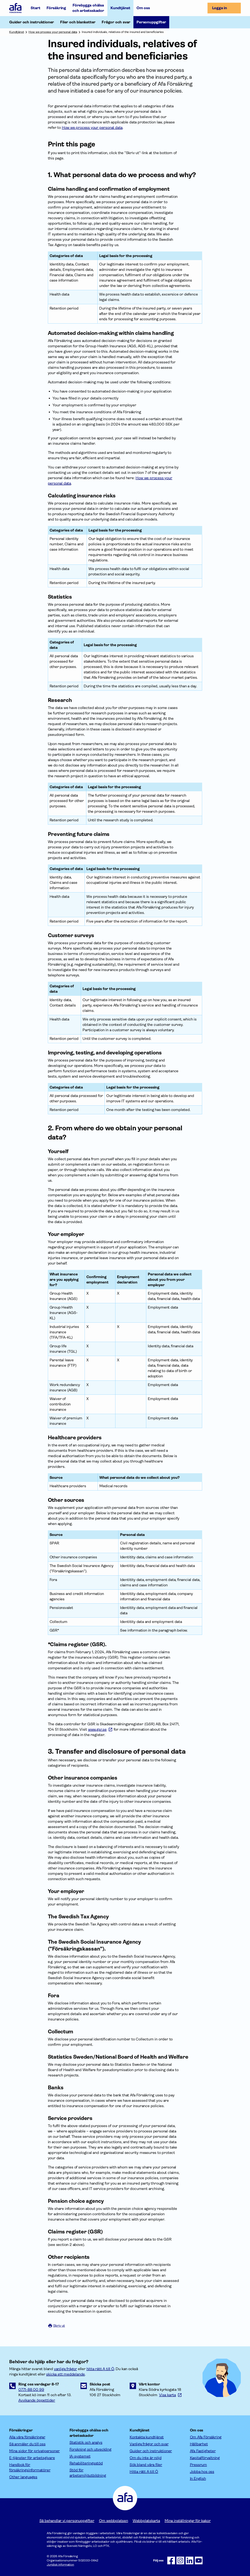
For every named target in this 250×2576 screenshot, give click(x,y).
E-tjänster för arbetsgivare (32, 2458)
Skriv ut (56, 2325)
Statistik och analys (85, 2442)
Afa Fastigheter (203, 2451)
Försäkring (56, 8)
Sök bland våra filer (146, 2465)
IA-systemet (80, 2456)
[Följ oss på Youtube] (198, 2560)
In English (198, 2478)
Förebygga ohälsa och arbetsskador (88, 8)
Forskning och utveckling (90, 2449)
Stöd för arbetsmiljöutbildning (87, 2473)
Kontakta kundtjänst (147, 2437)
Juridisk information (60, 2564)
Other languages (23, 2477)
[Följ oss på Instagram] (180, 2560)
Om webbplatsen (113, 2520)
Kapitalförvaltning (205, 2458)
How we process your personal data (53, 32)
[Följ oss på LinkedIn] (189, 2560)
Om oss (143, 8)
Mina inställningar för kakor (188, 2520)
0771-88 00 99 (31, 2389)
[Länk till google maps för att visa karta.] (170, 2395)
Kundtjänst (120, 8)
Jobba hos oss (202, 2471)
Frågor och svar (116, 22)
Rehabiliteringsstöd (86, 2463)
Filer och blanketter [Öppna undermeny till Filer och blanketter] (78, 22)
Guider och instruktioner (151, 2451)
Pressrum (198, 2465)
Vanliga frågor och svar (149, 2444)
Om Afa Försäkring (206, 2437)
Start (35, 8)
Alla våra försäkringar (27, 2437)
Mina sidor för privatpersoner (34, 2451)
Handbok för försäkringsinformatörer (29, 2467)
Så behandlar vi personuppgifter (66, 2520)
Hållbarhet (199, 2444)
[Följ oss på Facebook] (171, 2560)
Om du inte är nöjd (145, 2458)
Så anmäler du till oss (27, 2444)
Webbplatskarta (146, 2520)
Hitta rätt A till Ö (144, 2471)
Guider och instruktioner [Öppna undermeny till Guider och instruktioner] (31, 22)
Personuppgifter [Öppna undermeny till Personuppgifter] (151, 22)
